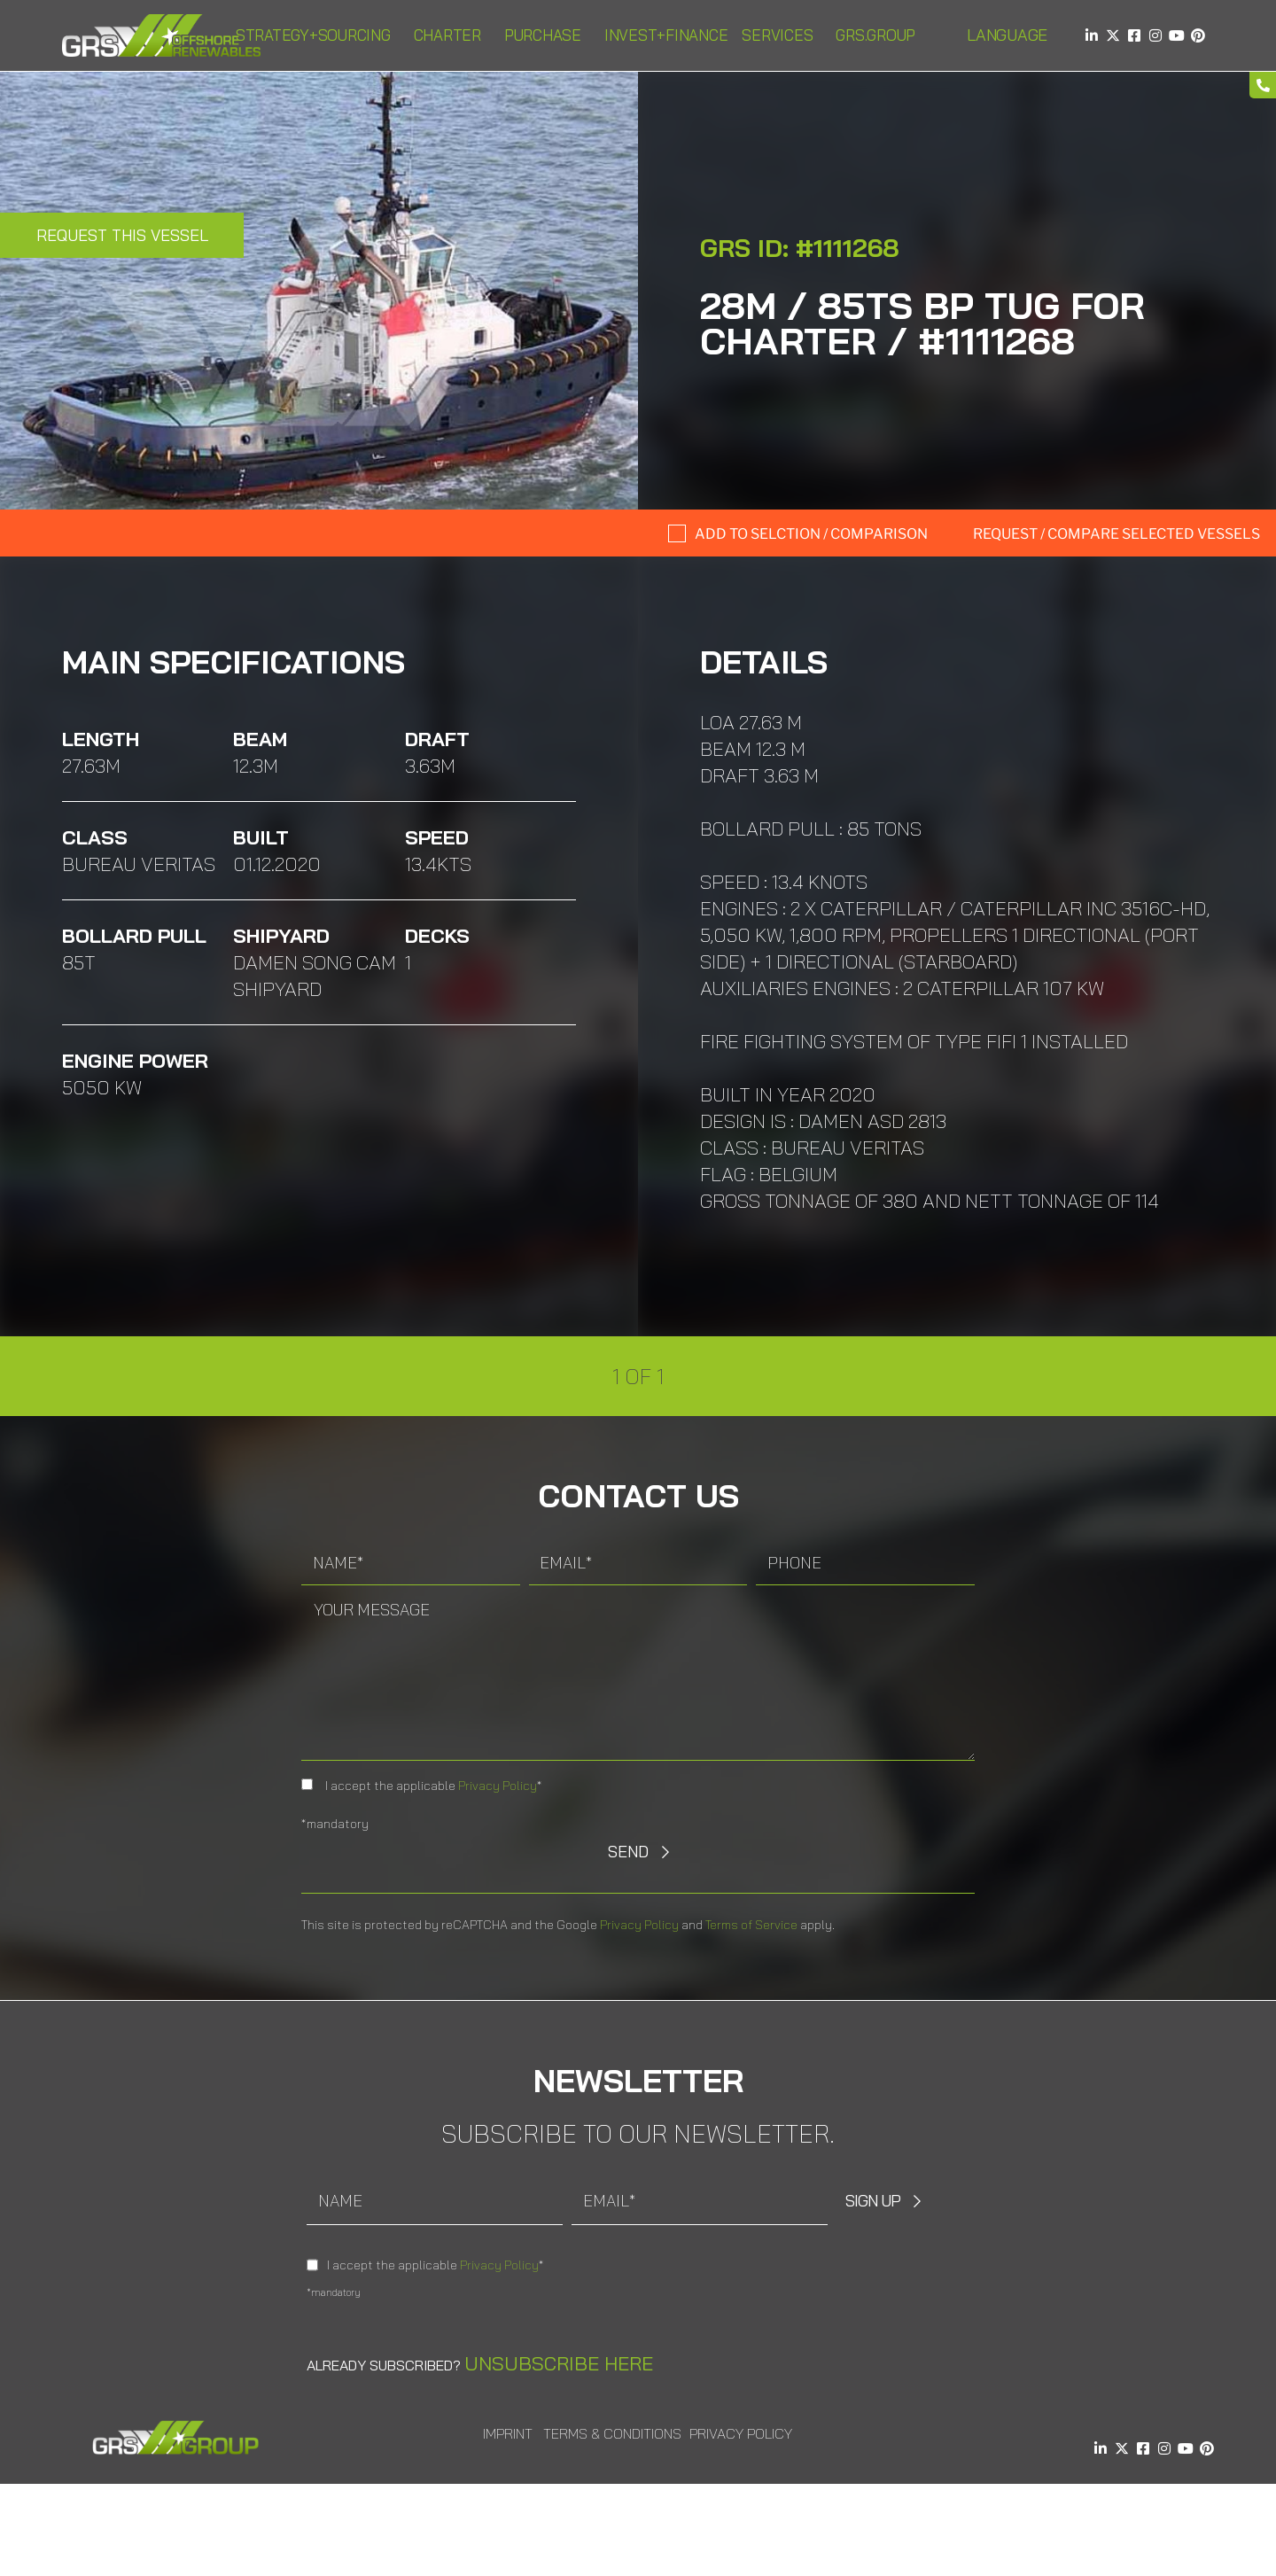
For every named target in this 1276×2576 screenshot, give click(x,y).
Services (781, 35)
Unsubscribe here (558, 2363)
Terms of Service (751, 1925)
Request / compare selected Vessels (1116, 533)
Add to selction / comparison (811, 533)
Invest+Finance (666, 35)
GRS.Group (880, 35)
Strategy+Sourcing (318, 35)
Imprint (508, 2433)
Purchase (547, 35)
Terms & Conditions (612, 2433)
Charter (452, 35)
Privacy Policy (497, 1786)
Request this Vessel (122, 235)
